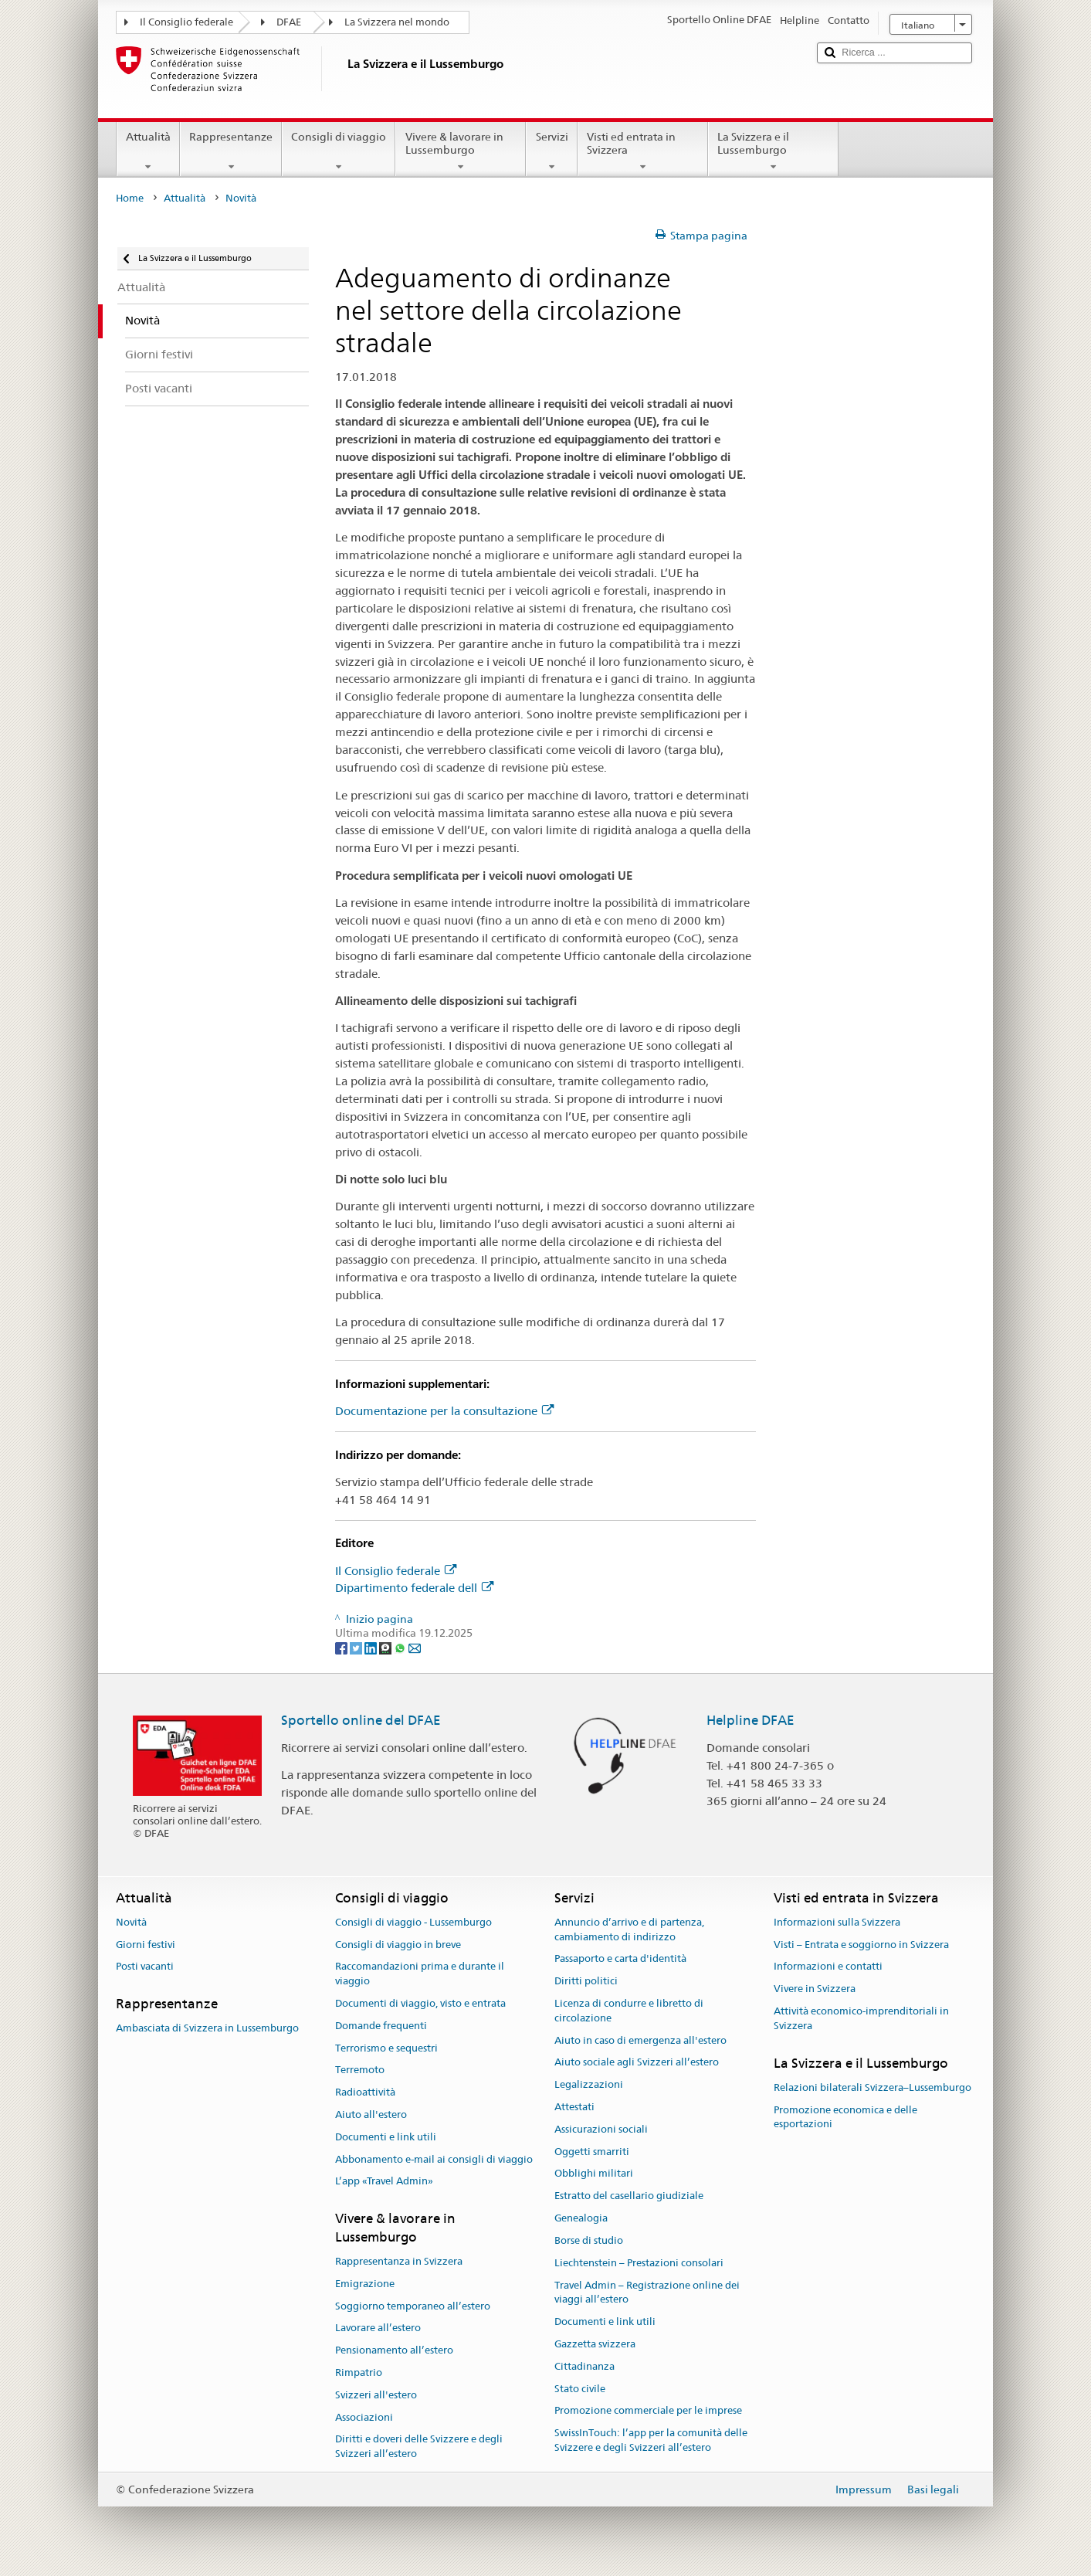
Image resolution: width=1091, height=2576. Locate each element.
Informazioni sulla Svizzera (837, 1922)
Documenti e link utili (385, 2137)
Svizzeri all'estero (376, 2395)
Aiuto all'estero (371, 2114)
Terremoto (360, 2070)
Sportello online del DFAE (361, 1720)
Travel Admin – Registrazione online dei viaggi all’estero (647, 2292)
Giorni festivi (145, 1944)
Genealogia (581, 2218)
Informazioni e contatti (828, 1967)
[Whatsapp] (401, 1647)
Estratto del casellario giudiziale (628, 2196)
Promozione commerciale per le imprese (648, 2411)
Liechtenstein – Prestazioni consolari (638, 2263)
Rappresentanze (231, 151)
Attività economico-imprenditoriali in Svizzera (861, 2018)
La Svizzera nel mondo (396, 22)
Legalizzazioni (588, 2084)
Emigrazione (365, 2283)
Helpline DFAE (750, 1720)
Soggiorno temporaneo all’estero (412, 2306)
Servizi (551, 151)
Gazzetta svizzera (594, 2344)
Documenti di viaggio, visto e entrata (420, 2003)
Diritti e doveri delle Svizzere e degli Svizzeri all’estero (419, 2447)
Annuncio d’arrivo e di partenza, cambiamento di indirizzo (629, 1929)
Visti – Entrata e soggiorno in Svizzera (861, 1944)
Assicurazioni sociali (601, 2129)
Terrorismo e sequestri (386, 2048)
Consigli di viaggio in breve (398, 1944)
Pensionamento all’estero (394, 2350)
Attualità (148, 151)
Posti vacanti (145, 1967)
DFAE (288, 22)
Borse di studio (588, 2240)
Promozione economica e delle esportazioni (845, 2117)
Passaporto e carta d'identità (620, 1959)
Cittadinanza (584, 2366)
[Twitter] (357, 1647)
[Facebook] (342, 1647)
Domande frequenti (381, 2025)
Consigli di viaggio (339, 151)
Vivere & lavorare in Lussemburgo (460, 151)
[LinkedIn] (371, 1647)
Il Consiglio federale (186, 22)
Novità (131, 1922)
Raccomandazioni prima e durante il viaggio (419, 1974)
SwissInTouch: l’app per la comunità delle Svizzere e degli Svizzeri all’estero (650, 2440)
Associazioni (364, 2417)
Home (130, 198)
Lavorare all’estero (378, 2328)
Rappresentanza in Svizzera (398, 2261)
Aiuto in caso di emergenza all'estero (640, 2040)
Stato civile (579, 2388)
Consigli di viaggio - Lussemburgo (413, 1922)
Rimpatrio (358, 2372)
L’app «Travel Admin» (384, 2181)
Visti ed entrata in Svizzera (642, 151)
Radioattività (365, 2092)
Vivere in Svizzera (815, 1988)
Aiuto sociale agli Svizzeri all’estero (636, 2063)
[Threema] (386, 1647)
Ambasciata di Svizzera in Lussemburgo (207, 2029)
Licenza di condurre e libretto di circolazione (628, 2010)
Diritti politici (586, 1981)
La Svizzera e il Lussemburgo (773, 151)
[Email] (414, 1647)
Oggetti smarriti (591, 2151)
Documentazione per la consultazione (444, 1410)
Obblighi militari (593, 2174)
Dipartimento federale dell (414, 1587)
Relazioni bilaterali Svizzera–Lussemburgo (872, 2087)
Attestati (574, 2107)
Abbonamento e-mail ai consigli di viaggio (434, 2159)
